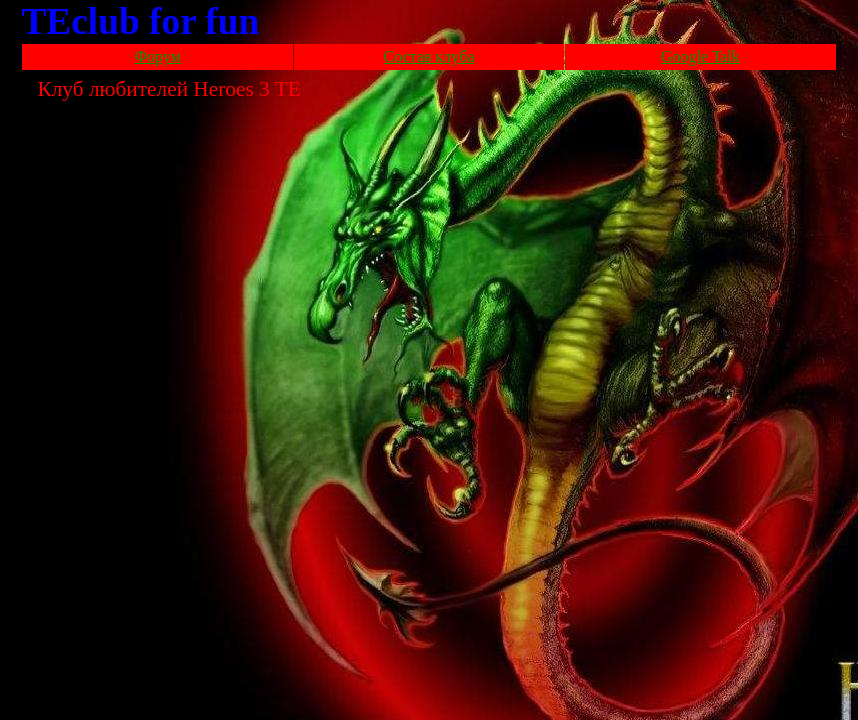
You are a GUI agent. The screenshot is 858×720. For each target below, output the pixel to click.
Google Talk (700, 56)
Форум (157, 56)
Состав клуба (429, 56)
